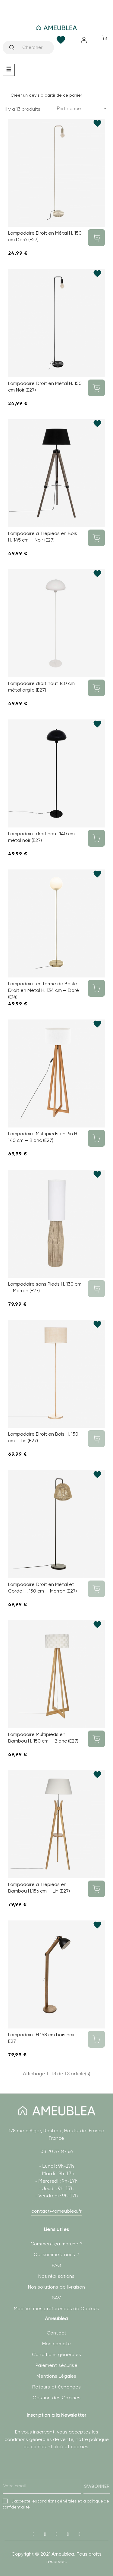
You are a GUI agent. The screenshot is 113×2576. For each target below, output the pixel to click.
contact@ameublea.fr (56, 2211)
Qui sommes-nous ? (56, 2254)
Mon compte (56, 2343)
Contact (56, 2333)
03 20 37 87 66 (56, 2151)
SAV (56, 2298)
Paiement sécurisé (56, 2365)
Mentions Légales (56, 2376)
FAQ (56, 2265)
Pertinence (84, 109)
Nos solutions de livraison (56, 2287)
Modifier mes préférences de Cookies (56, 2308)
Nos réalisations (56, 2276)
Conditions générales (56, 2354)
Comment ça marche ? (56, 2244)
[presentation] (48, 2477)
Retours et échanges (56, 2387)
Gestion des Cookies (57, 2397)
